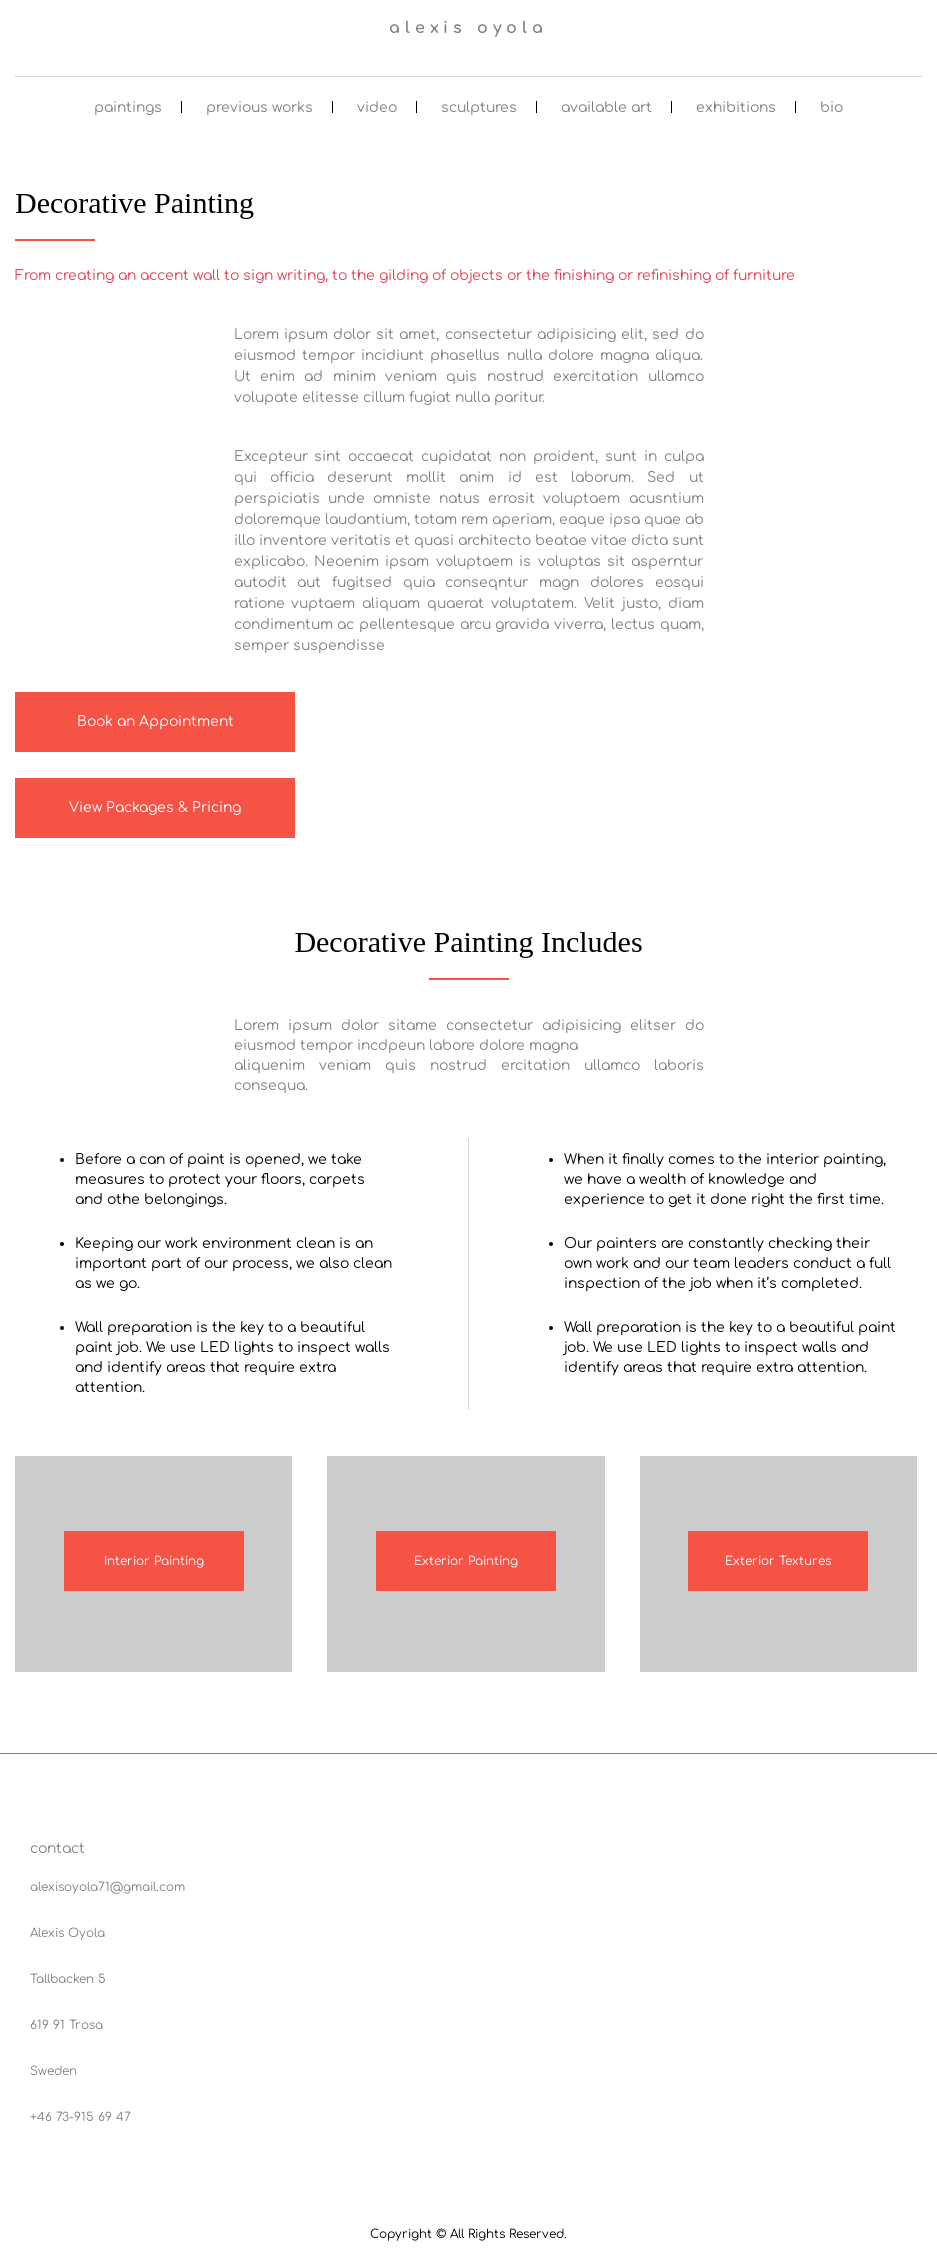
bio (831, 107)
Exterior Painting (466, 1561)
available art (606, 107)
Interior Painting (154, 1561)
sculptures (479, 107)
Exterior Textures (778, 1561)
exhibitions (736, 107)
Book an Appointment (155, 721)
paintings (128, 107)
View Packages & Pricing (155, 807)
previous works (259, 107)
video (377, 107)
